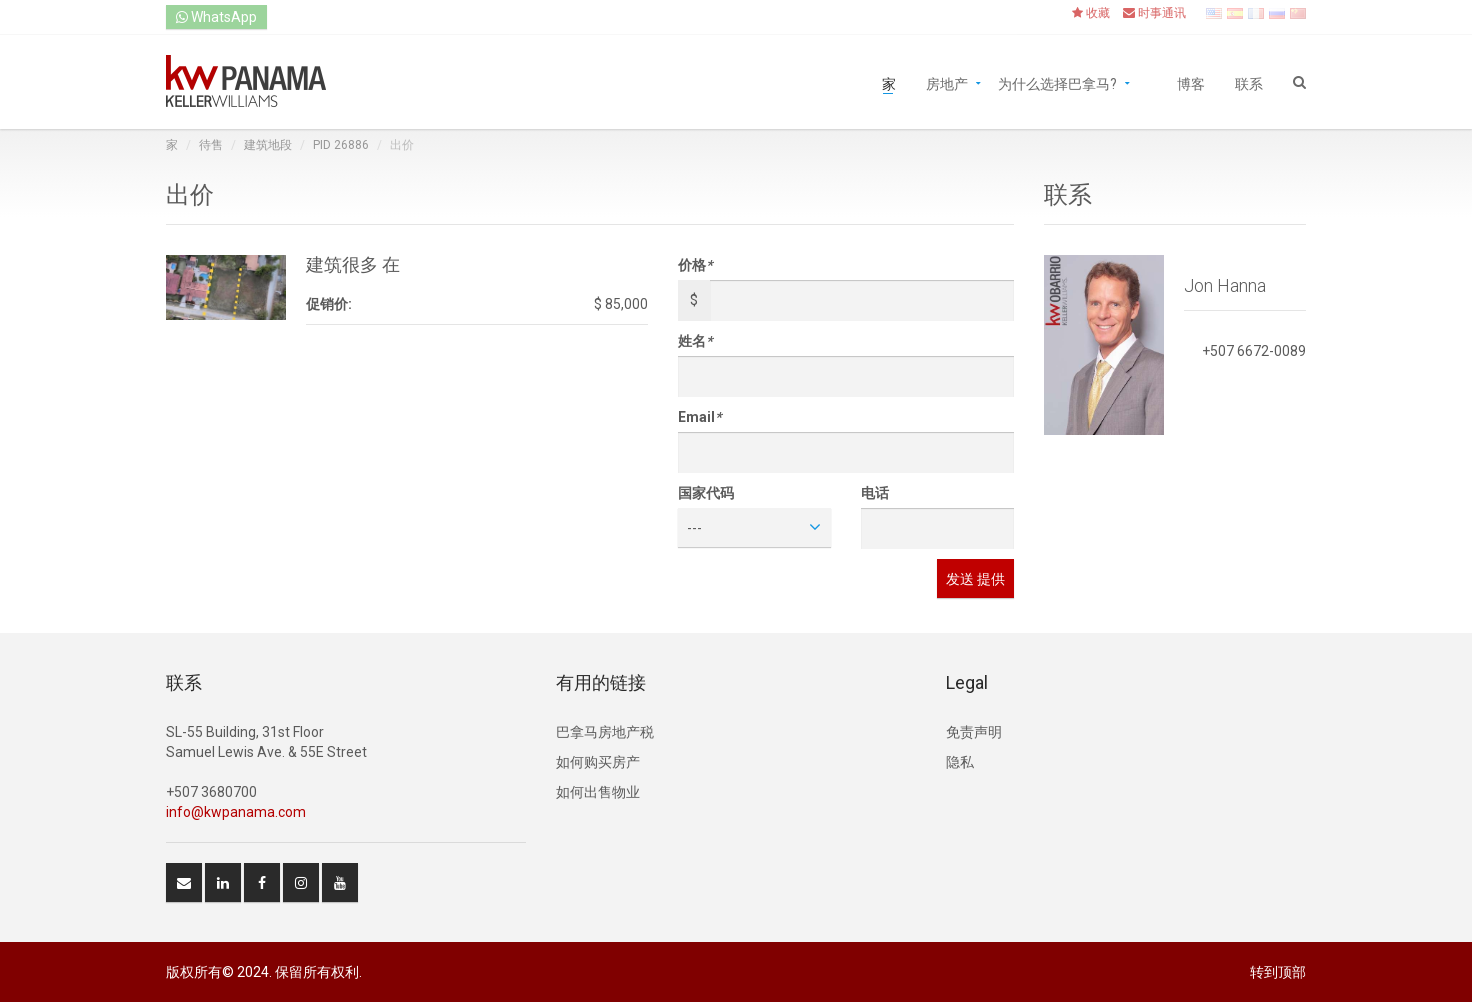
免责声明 (974, 732)
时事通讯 (1154, 13)
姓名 (695, 341)
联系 (1249, 82)
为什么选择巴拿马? (1057, 82)
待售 (211, 145)
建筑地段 (268, 145)
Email (699, 417)
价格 (695, 265)
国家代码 (706, 493)
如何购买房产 (598, 762)
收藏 (1091, 13)
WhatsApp (216, 17)
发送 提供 (975, 579)
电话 (875, 493)
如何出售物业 (598, 792)
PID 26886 (341, 145)
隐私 (960, 762)
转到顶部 (1278, 972)
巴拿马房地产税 (605, 732)
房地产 (947, 82)
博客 (1191, 82)
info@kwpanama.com (236, 812)
